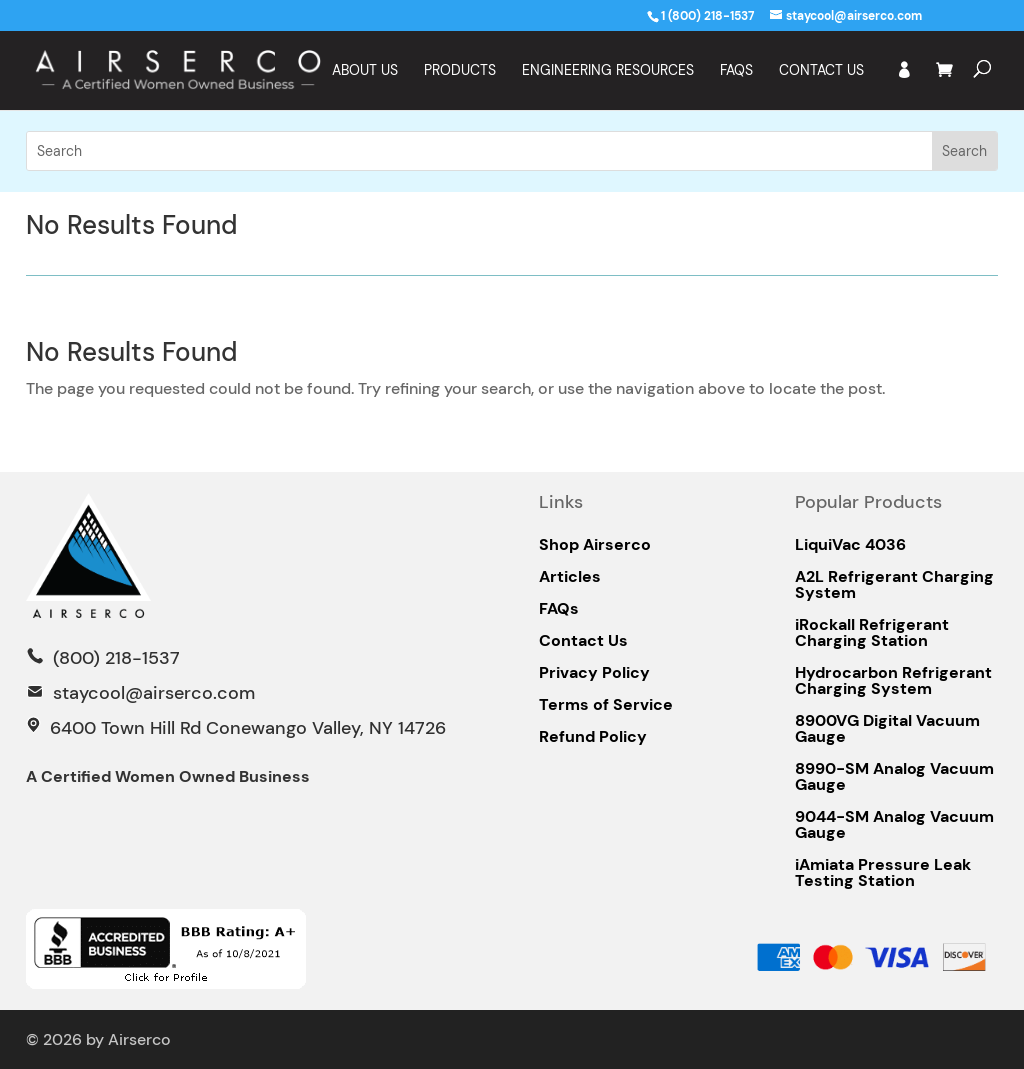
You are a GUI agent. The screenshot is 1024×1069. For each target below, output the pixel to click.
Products (460, 71)
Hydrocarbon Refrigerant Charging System (893, 681)
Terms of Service (606, 705)
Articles (570, 577)
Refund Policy (593, 737)
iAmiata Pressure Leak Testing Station (883, 873)
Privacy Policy (594, 673)
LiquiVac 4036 (850, 545)
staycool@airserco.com (154, 693)
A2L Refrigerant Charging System (894, 585)
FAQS (736, 71)
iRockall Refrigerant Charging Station (872, 633)
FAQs (559, 609)
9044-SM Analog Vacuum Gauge (894, 825)
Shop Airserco (595, 545)
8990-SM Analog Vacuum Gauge (894, 777)
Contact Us (821, 71)
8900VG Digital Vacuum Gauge (887, 729)
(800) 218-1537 (114, 658)
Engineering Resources (608, 71)
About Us (365, 71)
